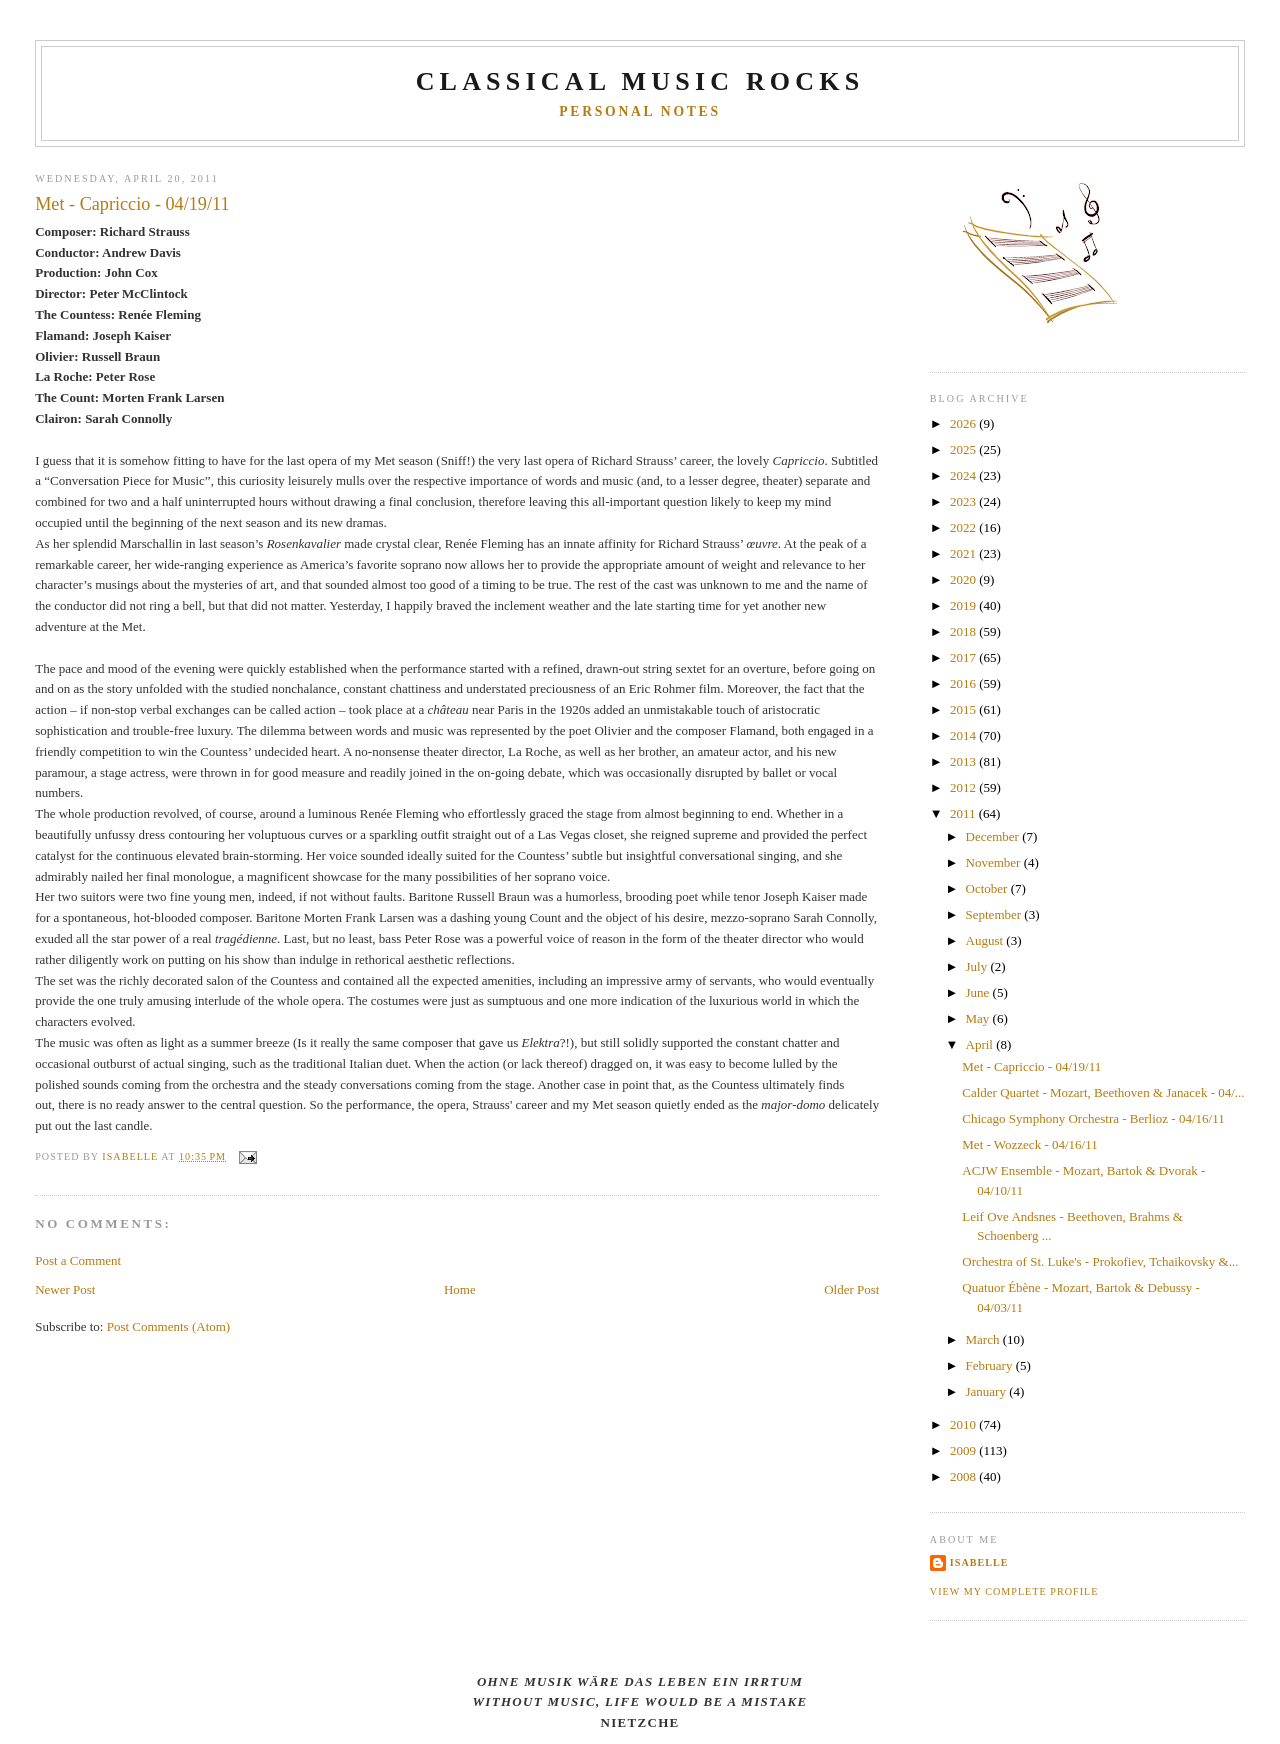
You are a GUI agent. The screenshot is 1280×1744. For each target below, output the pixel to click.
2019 (964, 605)
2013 (964, 761)
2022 (964, 527)
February (991, 1365)
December (994, 836)
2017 (964, 657)
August (986, 940)
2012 (964, 787)
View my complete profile (1014, 1591)
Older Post (851, 1289)
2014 (964, 735)
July (978, 966)
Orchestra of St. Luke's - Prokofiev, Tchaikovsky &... (1100, 1261)
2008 (964, 1476)
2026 (964, 423)
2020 (964, 579)
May (979, 1018)
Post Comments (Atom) (169, 1326)
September (995, 914)
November (995, 862)
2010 (964, 1424)
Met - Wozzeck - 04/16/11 (1029, 1144)
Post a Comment (78, 1260)
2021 (964, 553)
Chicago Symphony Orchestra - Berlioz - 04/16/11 (1093, 1118)
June (979, 992)
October (988, 888)
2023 (964, 501)
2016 (964, 683)
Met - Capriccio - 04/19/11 (1031, 1066)
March (984, 1339)
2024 (964, 475)
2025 (964, 449)
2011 (964, 813)
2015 (964, 709)
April (981, 1044)
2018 (964, 631)
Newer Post (65, 1289)
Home (460, 1289)
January (988, 1391)
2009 (964, 1450)
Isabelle (979, 1562)
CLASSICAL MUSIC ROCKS (640, 81)
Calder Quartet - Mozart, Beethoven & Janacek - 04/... (1103, 1092)
